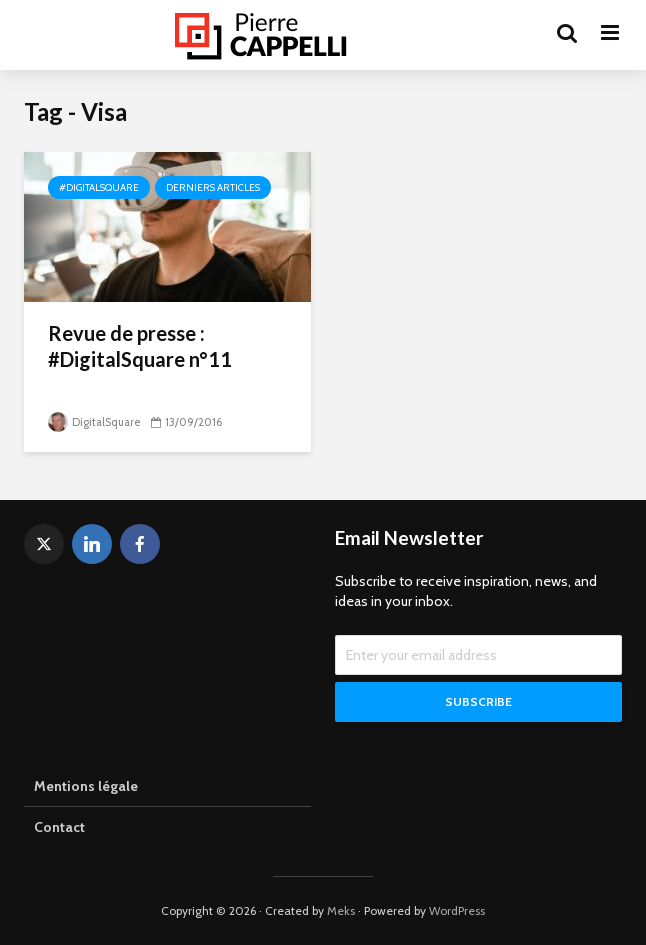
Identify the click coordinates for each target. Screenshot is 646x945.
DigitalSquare (94, 422)
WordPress (457, 910)
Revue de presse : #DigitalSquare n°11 (140, 346)
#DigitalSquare (99, 187)
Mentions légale (86, 786)
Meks (341, 910)
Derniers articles (213, 187)
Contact (59, 827)
